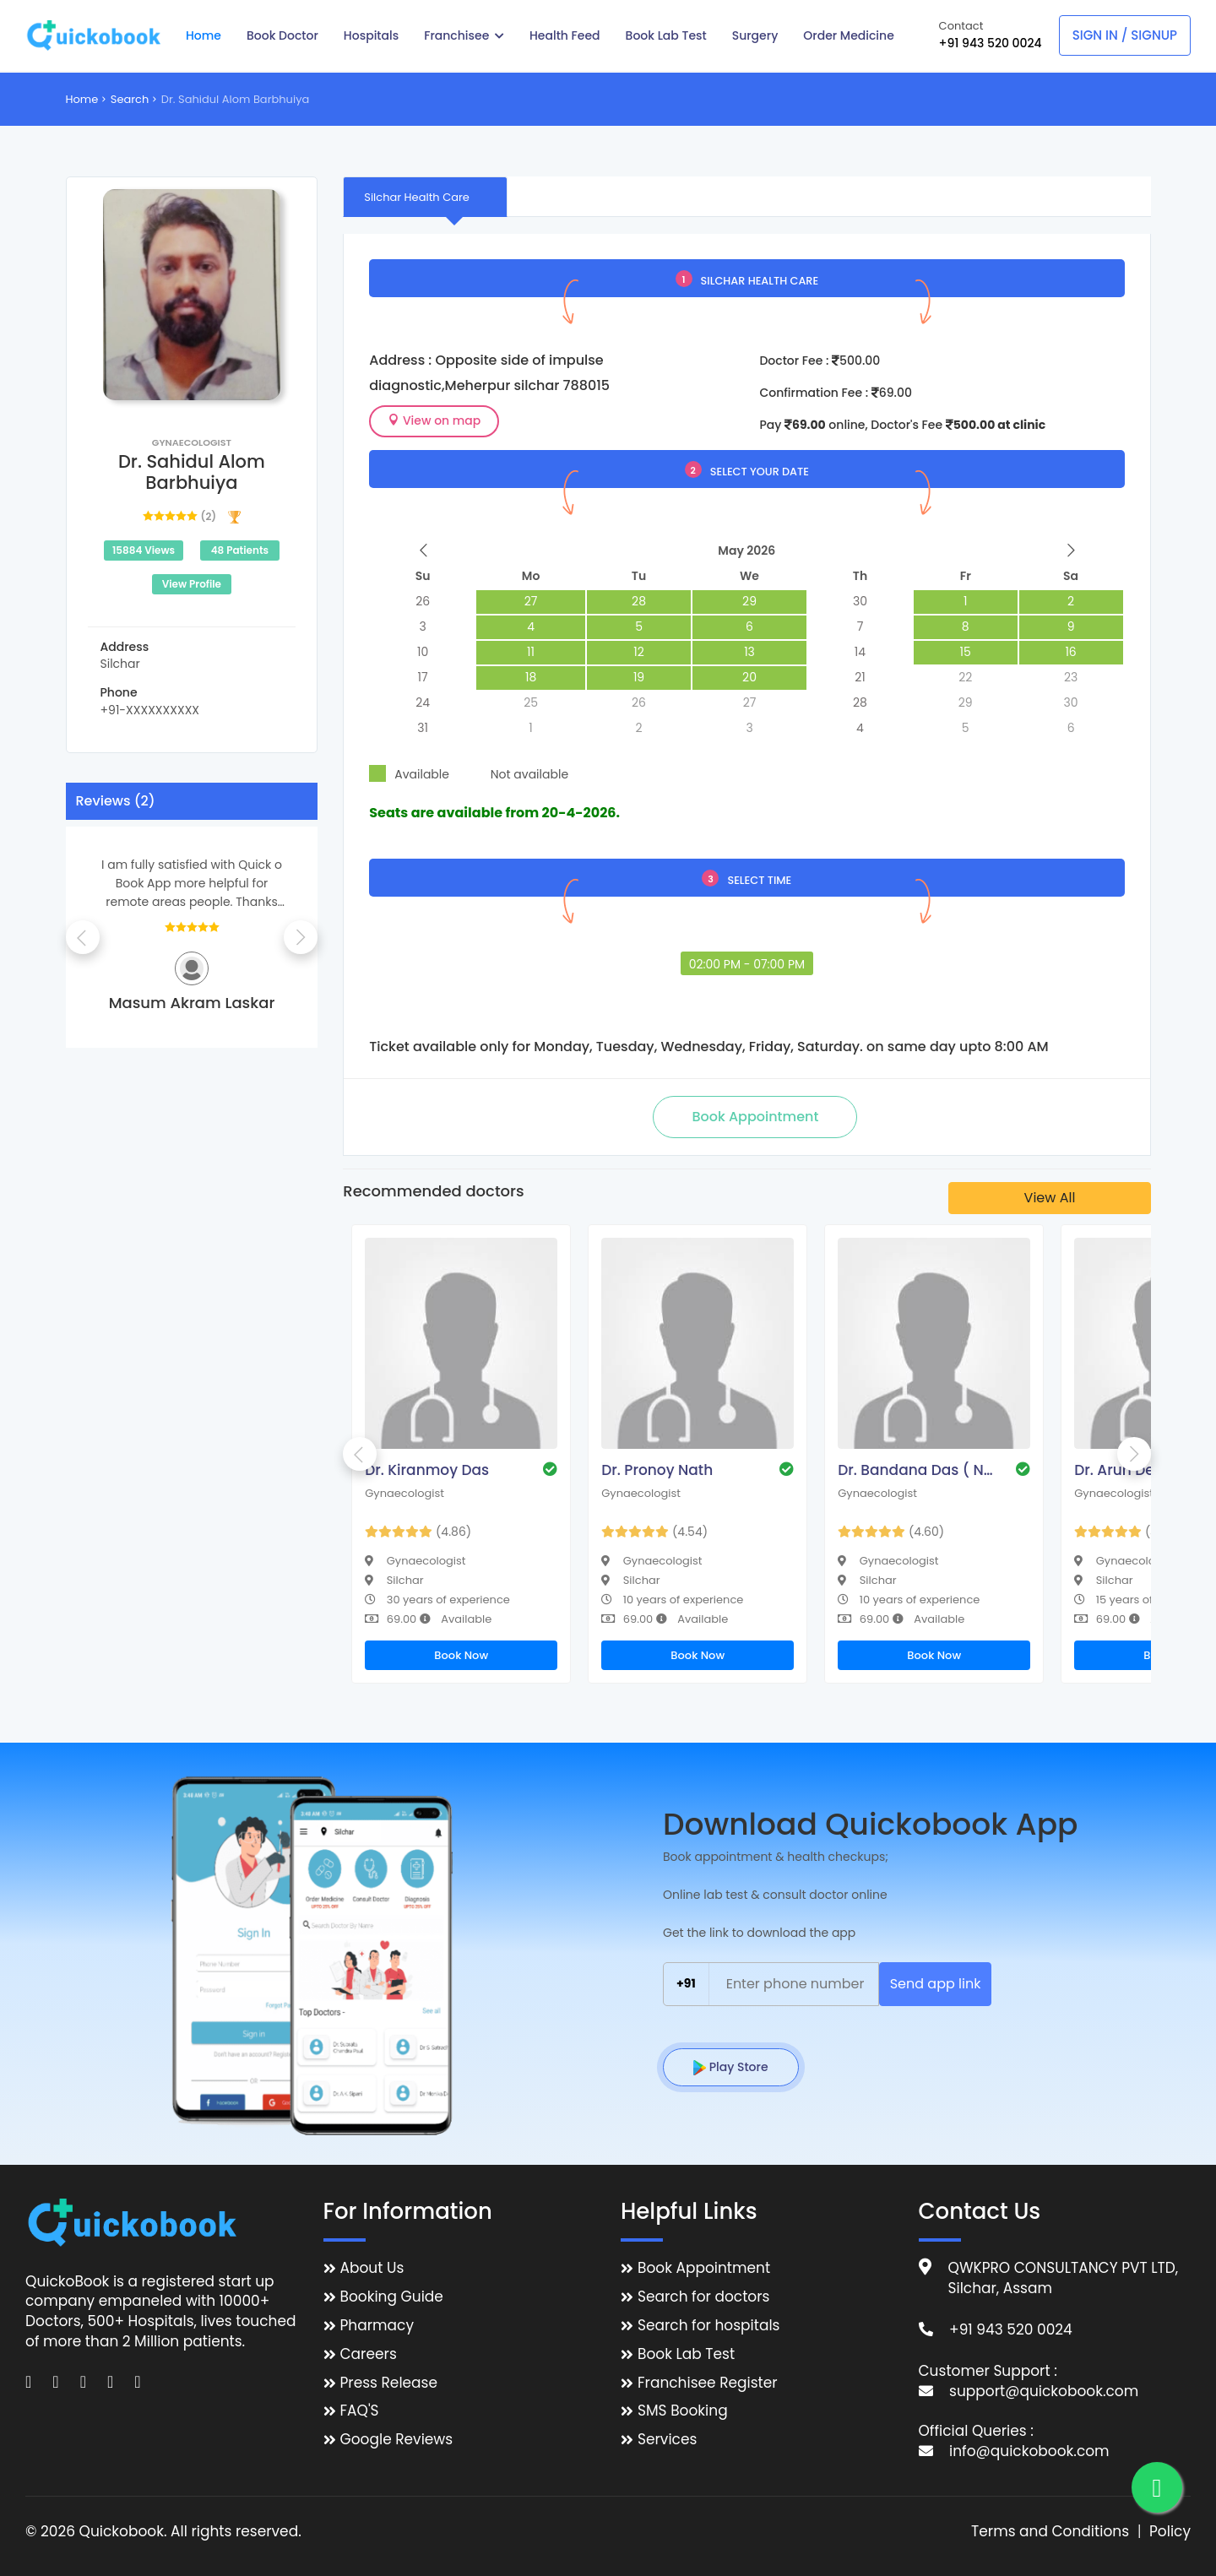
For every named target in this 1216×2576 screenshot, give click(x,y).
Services (667, 2439)
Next (301, 937)
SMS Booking (683, 2411)
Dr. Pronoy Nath (657, 1470)
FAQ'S (359, 2411)
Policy (1170, 2531)
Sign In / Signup (1124, 35)
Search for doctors (703, 2297)
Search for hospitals (709, 2325)
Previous (83, 937)
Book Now (461, 1655)
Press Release (389, 2383)
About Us (372, 2268)
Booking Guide (391, 2297)
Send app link (935, 1983)
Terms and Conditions (1050, 2531)
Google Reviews (396, 2439)
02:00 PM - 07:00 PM (747, 964)
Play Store (730, 2066)
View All (1050, 1197)
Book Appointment (704, 2268)
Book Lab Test (686, 2354)
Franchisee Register (708, 2383)
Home (82, 99)
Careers (368, 2354)
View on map (434, 420)
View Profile (191, 584)
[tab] (425, 196)
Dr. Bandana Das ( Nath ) (918, 1470)
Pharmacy (377, 2325)
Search (130, 99)
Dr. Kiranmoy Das (427, 1470)
